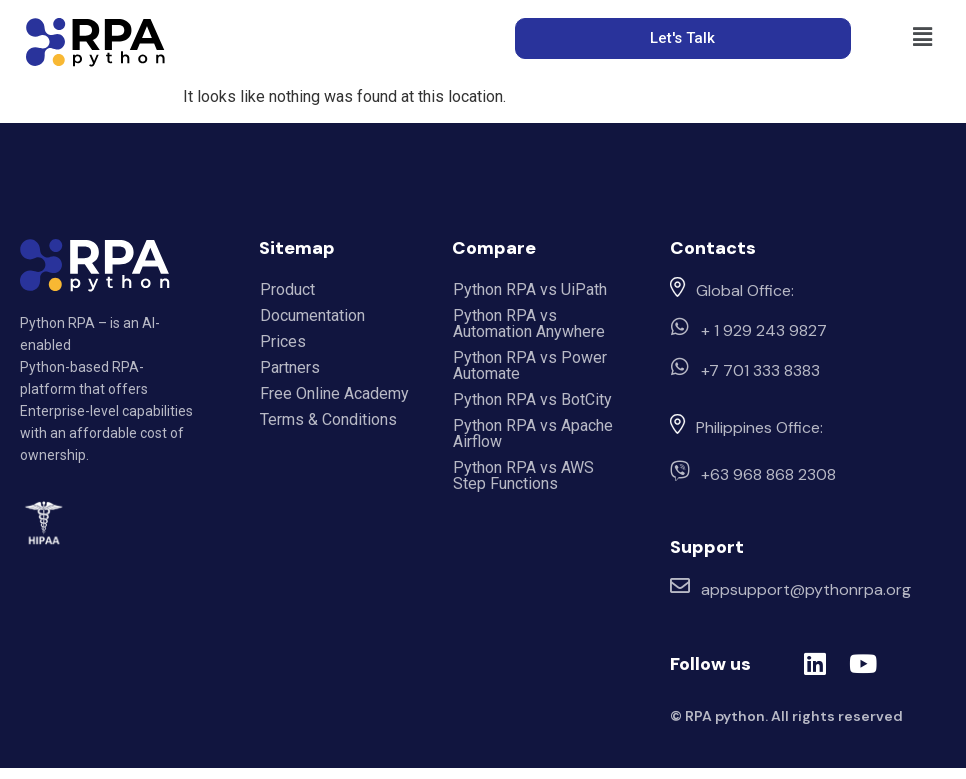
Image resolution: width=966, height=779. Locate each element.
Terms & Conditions (328, 419)
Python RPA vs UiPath (530, 289)
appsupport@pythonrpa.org (806, 589)
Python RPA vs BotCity (532, 399)
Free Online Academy (334, 393)
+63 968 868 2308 (768, 474)
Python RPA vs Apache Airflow (533, 433)
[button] (923, 37)
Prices (283, 341)
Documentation (312, 315)
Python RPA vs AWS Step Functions (523, 475)
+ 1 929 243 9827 (764, 330)
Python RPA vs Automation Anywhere (529, 323)
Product (287, 289)
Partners (290, 367)
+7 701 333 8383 (760, 370)
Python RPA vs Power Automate (530, 365)
